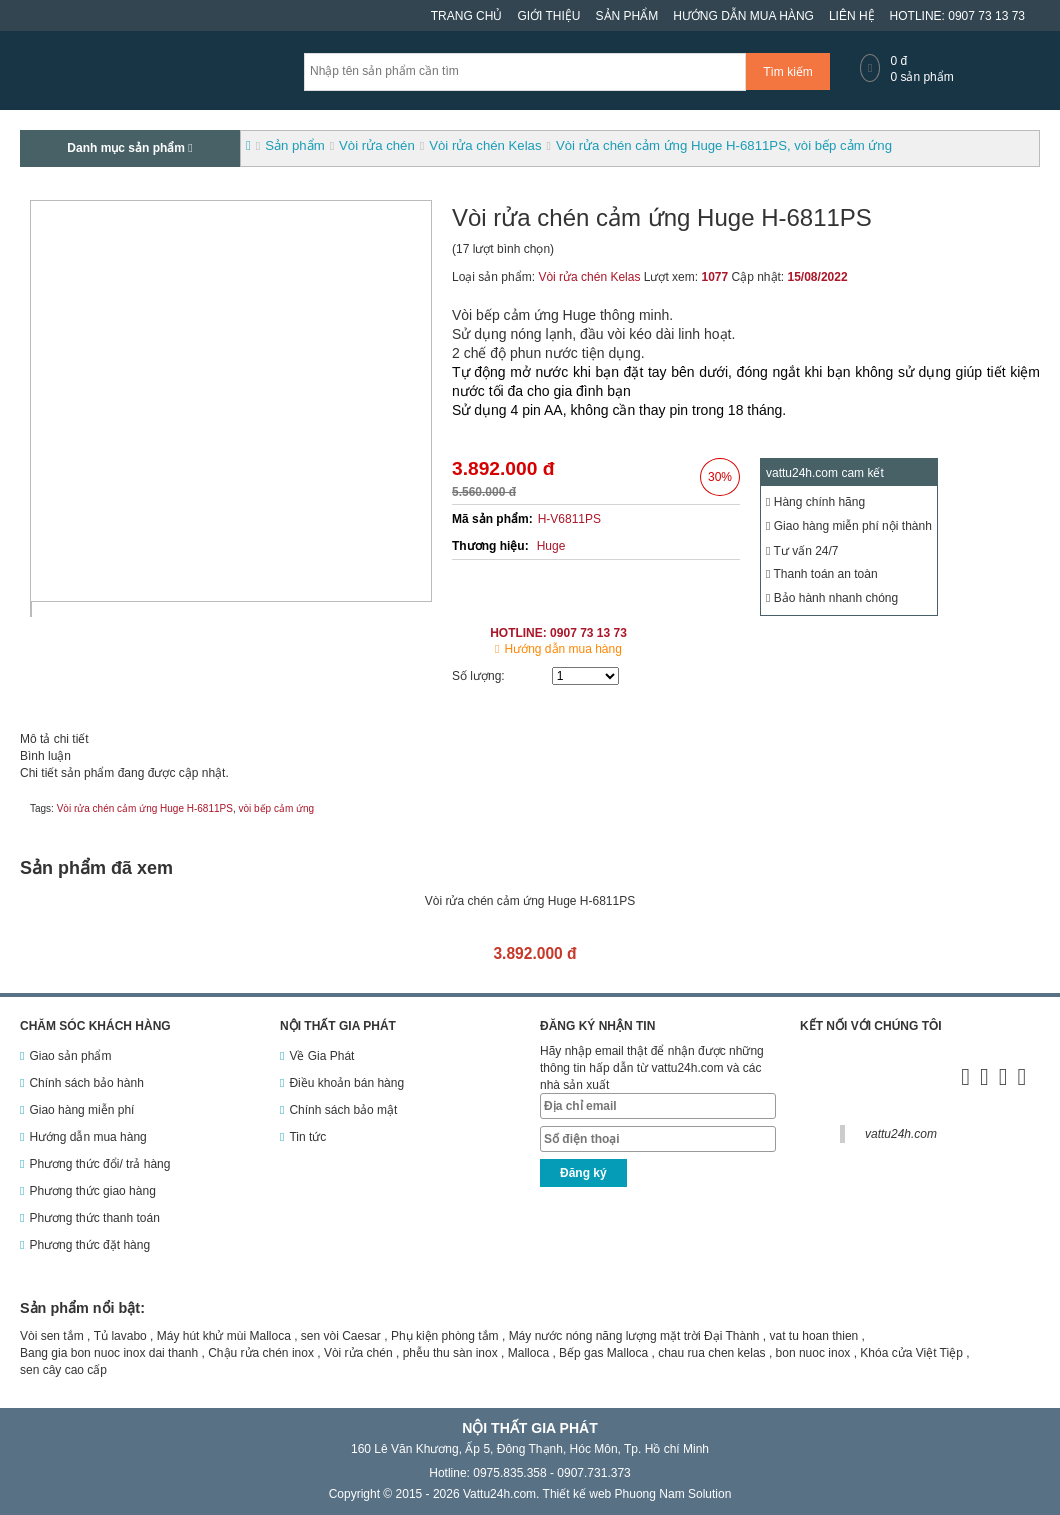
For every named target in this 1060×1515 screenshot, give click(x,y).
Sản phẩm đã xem (96, 868)
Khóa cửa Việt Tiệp (911, 1353)
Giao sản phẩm (70, 1056)
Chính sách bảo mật (343, 1110)
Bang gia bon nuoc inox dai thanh (109, 1353)
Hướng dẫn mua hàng (743, 16)
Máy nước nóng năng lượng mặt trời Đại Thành (634, 1336)
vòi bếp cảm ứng (276, 808)
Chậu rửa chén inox (261, 1353)
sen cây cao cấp (63, 1370)
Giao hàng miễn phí (81, 1110)
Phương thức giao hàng (92, 1191)
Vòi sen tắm (52, 1336)
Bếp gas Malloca (603, 1353)
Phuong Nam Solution (673, 1494)
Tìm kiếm (788, 72)
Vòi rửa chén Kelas (589, 277)
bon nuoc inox (813, 1353)
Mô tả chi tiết (54, 739)
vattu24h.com (901, 1134)
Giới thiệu (548, 16)
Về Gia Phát (321, 1056)
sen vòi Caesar (341, 1336)
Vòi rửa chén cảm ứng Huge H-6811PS (145, 808)
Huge (551, 546)
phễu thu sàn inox (450, 1353)
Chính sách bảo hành (86, 1083)
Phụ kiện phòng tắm (445, 1336)
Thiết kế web (577, 1494)
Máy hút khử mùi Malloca (224, 1336)
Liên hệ (852, 16)
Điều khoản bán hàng (346, 1083)
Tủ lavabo (120, 1336)
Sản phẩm (627, 16)
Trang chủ (467, 16)
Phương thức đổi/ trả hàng (99, 1164)
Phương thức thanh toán (94, 1218)
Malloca (528, 1353)
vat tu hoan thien (814, 1336)
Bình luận (45, 756)
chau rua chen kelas (711, 1353)
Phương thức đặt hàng (89, 1245)
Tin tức (307, 1137)
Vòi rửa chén (358, 1353)
